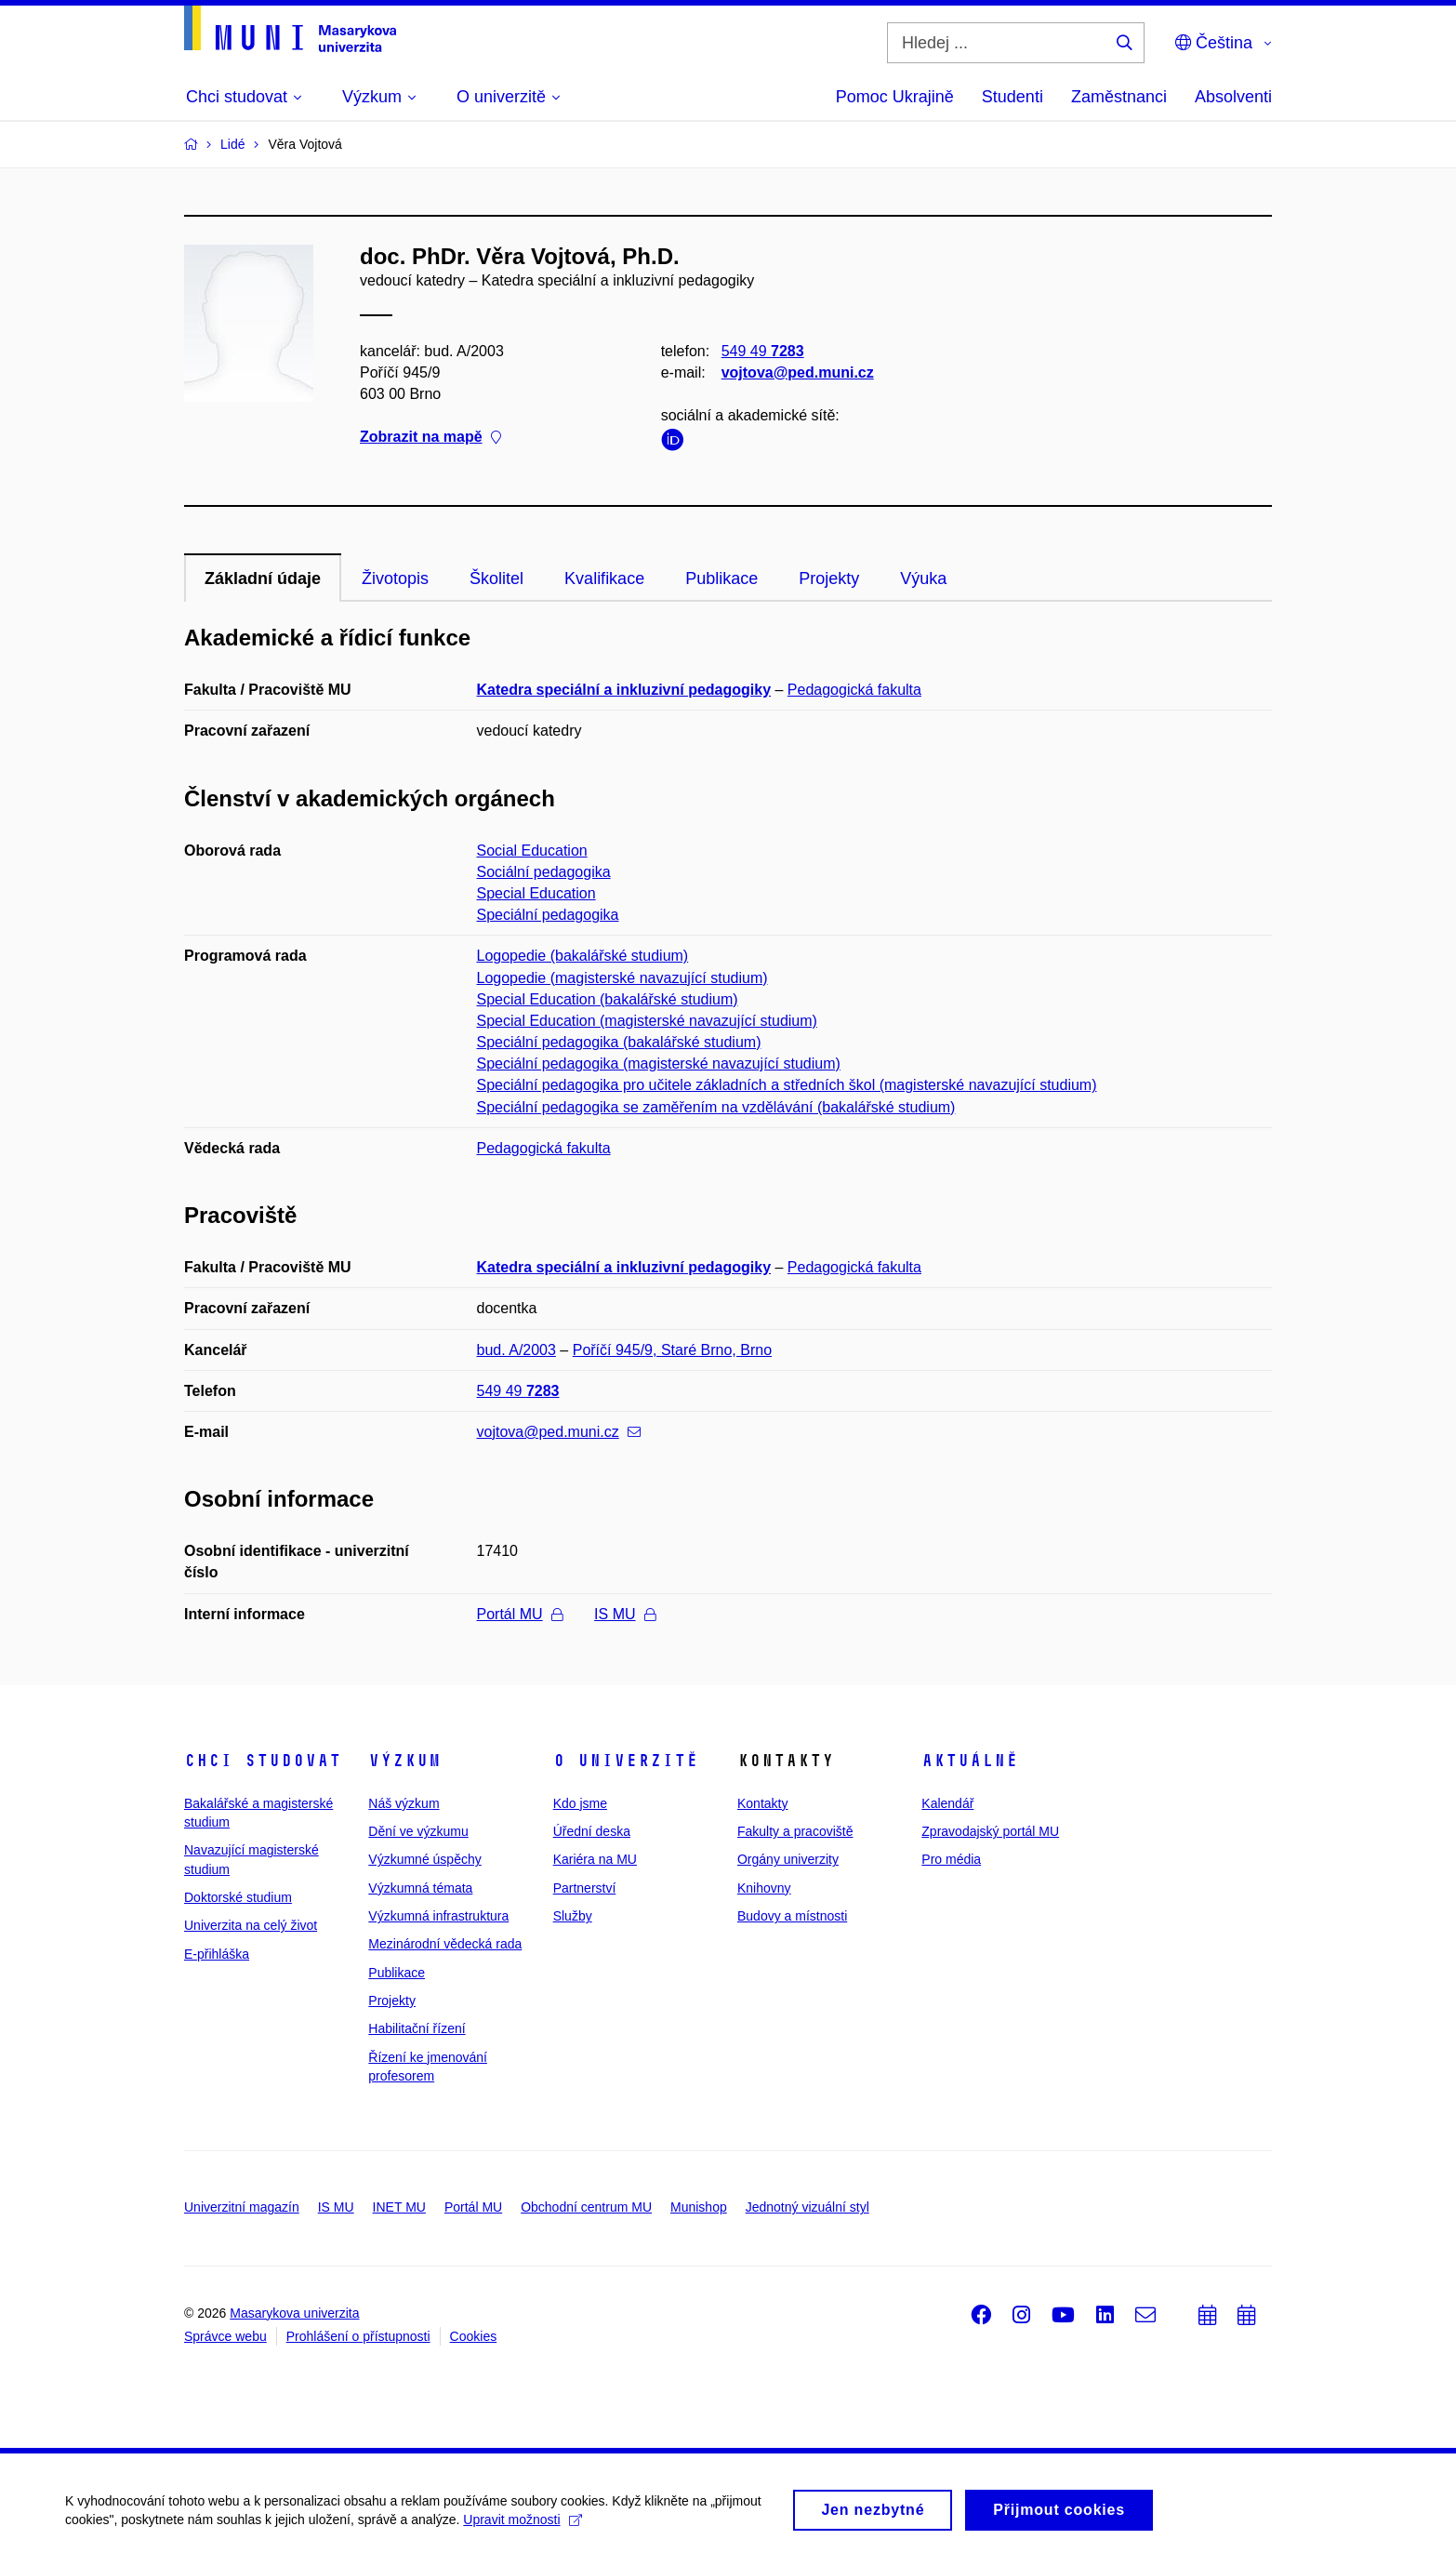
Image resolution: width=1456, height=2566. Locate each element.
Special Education (536, 893)
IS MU (624, 1614)
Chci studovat (262, 1760)
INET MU (399, 2207)
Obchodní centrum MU (586, 2207)
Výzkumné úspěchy (424, 1859)
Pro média (951, 1859)
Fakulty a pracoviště (795, 1831)
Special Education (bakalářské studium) (607, 999)
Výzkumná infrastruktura (438, 1915)
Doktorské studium (238, 1897)
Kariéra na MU (595, 1859)
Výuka (923, 578)
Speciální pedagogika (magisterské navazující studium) (659, 1063)
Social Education (532, 850)
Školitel (496, 578)
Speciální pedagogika (548, 915)
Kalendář (947, 1803)
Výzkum (404, 1760)
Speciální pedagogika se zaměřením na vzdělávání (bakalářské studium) (716, 1107)
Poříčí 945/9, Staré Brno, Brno (672, 1350)
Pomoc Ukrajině (895, 96)
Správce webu (225, 2336)
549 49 (762, 351)
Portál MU (520, 1614)
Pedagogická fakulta (854, 690)
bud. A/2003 (516, 1350)
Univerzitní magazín (241, 2207)
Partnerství (584, 1888)
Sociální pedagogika (544, 872)
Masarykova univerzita (294, 2313)
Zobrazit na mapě (430, 437)
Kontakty (762, 1803)
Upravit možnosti (522, 2526)
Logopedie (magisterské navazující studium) (622, 978)
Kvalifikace (604, 578)
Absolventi (1233, 96)
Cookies (473, 2336)
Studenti (1012, 96)
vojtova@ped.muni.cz (797, 372)
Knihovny (764, 1888)
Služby (572, 1915)
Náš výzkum (403, 1803)
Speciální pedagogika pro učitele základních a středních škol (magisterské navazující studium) (787, 1085)
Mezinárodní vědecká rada (445, 1943)
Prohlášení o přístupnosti (358, 2336)
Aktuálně (969, 1760)
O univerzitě (625, 1760)
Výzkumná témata (420, 1888)
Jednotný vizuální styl (807, 2207)
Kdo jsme (580, 1803)
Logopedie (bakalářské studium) (583, 956)
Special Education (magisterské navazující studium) (647, 1021)
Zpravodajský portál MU (990, 1831)
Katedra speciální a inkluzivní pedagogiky (624, 690)
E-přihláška (216, 1954)
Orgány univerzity (788, 1859)
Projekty (829, 578)
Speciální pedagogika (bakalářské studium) (619, 1042)
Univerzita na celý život (250, 1925)
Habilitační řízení (416, 2028)
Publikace (721, 578)
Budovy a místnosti (792, 1915)
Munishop (698, 2207)
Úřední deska (591, 1831)
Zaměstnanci (1119, 96)
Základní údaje (263, 578)
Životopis (395, 578)
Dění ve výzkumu (418, 1831)
